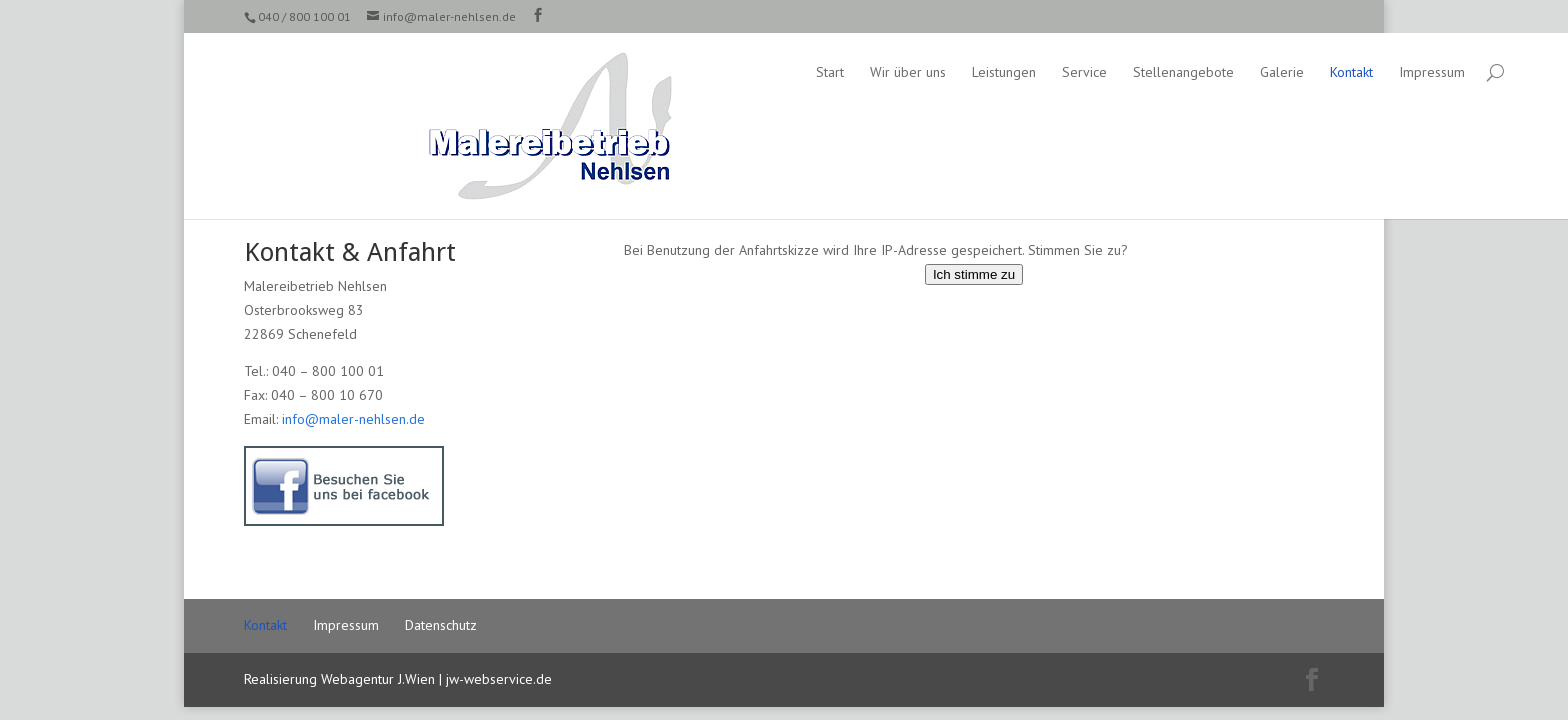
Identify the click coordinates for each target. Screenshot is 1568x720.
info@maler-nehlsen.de (353, 419)
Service (903, 72)
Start (649, 72)
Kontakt (1170, 72)
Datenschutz (441, 625)
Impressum (1251, 72)
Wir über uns (727, 72)
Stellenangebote (1002, 72)
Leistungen (823, 72)
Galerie (1101, 72)
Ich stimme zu (974, 274)
